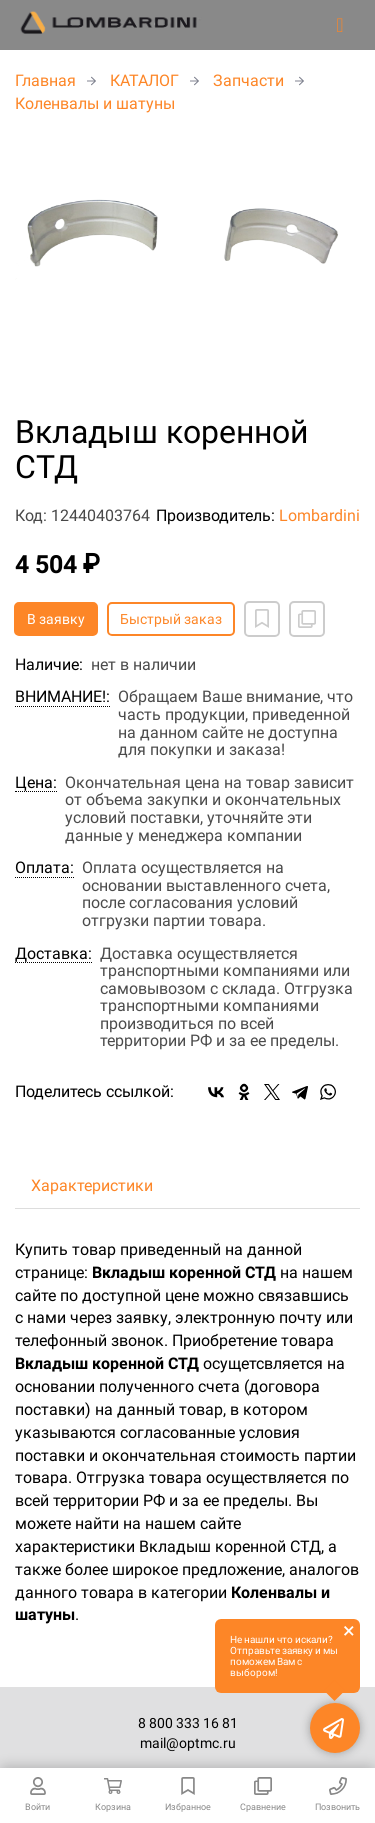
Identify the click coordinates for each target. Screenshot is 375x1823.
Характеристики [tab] (92, 1185)
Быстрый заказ (171, 619)
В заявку (56, 619)
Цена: (36, 783)
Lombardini (319, 515)
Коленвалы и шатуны (95, 103)
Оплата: (44, 868)
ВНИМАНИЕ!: (62, 697)
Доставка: (53, 954)
